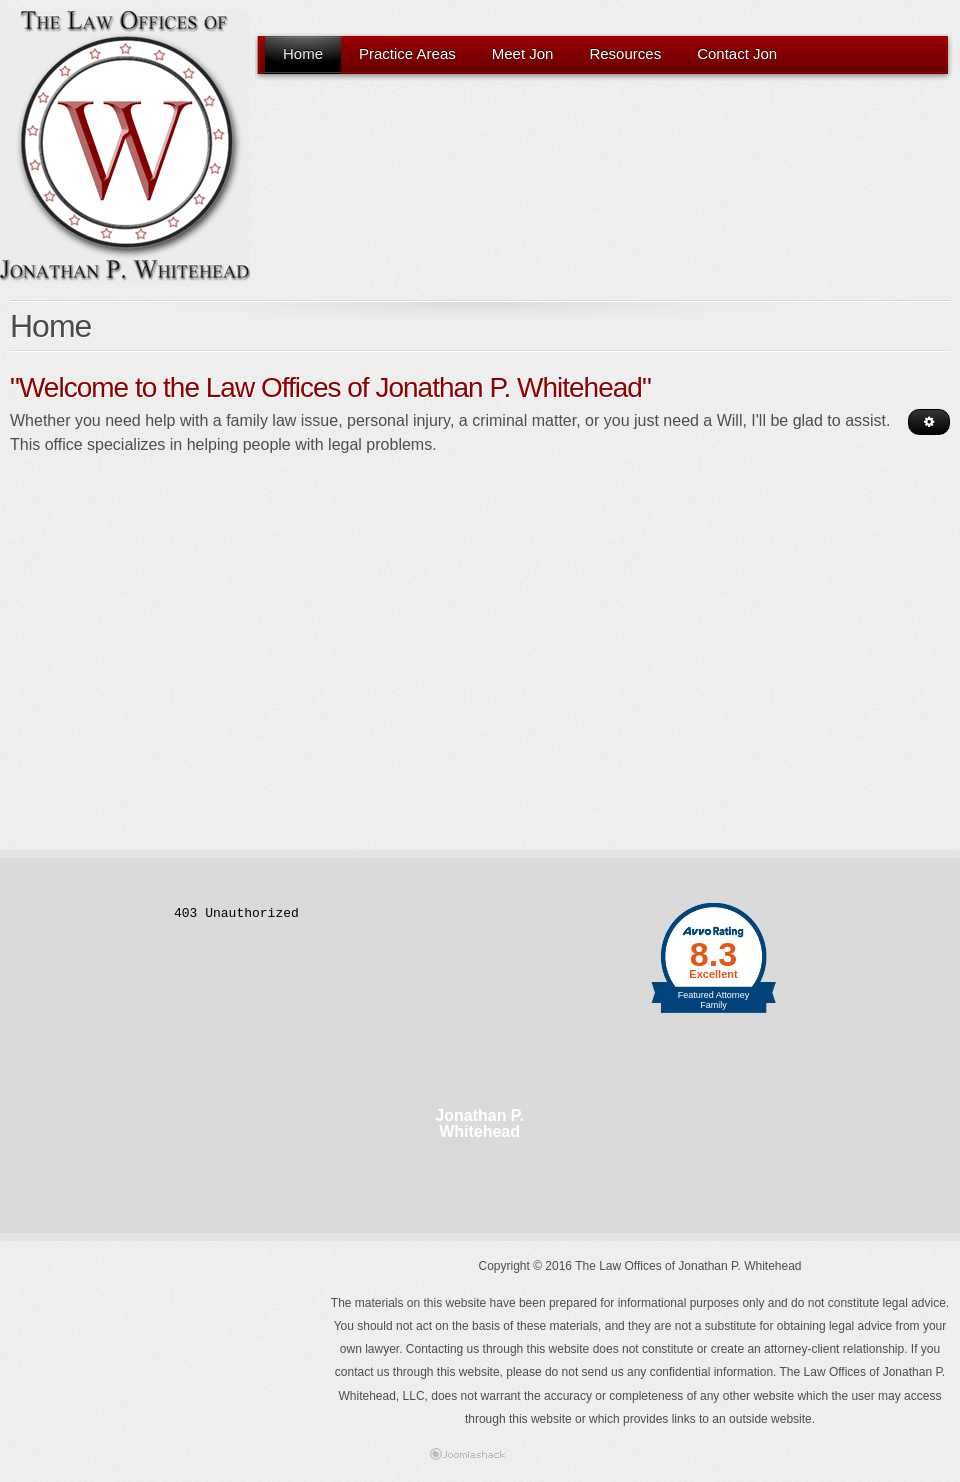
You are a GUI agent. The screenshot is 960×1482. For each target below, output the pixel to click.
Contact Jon (737, 53)
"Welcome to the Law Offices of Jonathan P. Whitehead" (330, 387)
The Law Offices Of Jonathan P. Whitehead (125, 147)
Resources (625, 53)
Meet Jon (523, 53)
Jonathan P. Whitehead (479, 1124)
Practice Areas (407, 53)
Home (303, 53)
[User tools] (929, 422)
